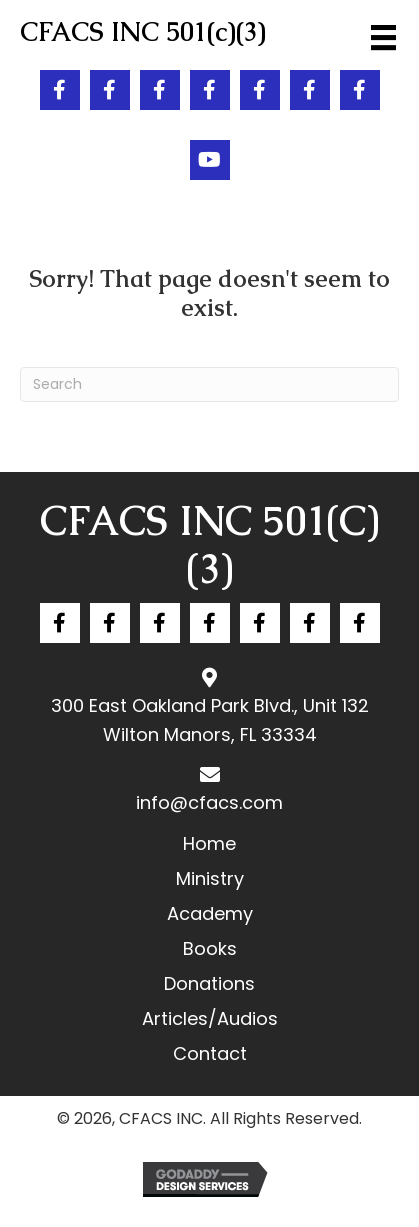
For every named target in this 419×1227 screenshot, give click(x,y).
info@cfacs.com (209, 802)
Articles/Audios (210, 1018)
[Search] (209, 384)
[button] (60, 90)
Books (210, 948)
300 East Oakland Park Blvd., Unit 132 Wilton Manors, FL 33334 (210, 720)
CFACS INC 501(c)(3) (209, 545)
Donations (209, 983)
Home (209, 843)
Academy (210, 913)
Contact (210, 1053)
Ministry (210, 878)
